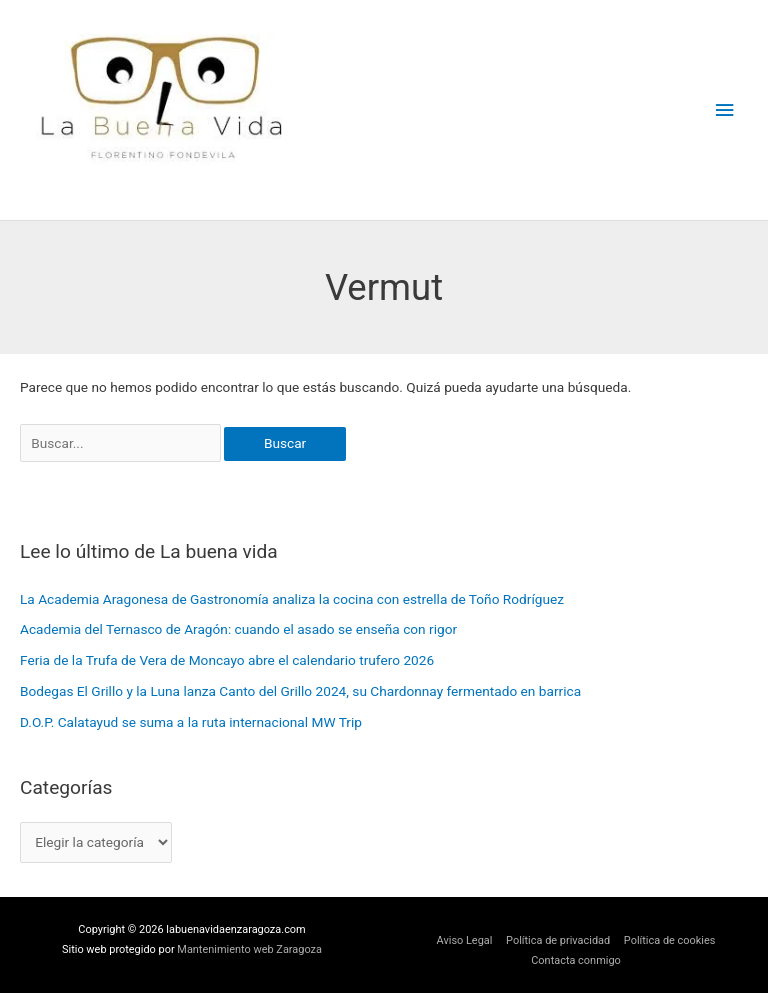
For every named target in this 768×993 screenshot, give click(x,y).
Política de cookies (670, 940)
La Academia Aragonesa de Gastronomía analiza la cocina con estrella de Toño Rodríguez (292, 599)
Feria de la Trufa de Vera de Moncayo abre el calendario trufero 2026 (227, 660)
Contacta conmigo (576, 960)
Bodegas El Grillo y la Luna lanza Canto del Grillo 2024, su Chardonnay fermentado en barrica (300, 691)
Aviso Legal (465, 940)
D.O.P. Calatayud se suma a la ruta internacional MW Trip (191, 722)
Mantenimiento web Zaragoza (249, 949)
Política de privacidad (558, 940)
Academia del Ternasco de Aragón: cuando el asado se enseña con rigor (238, 629)
